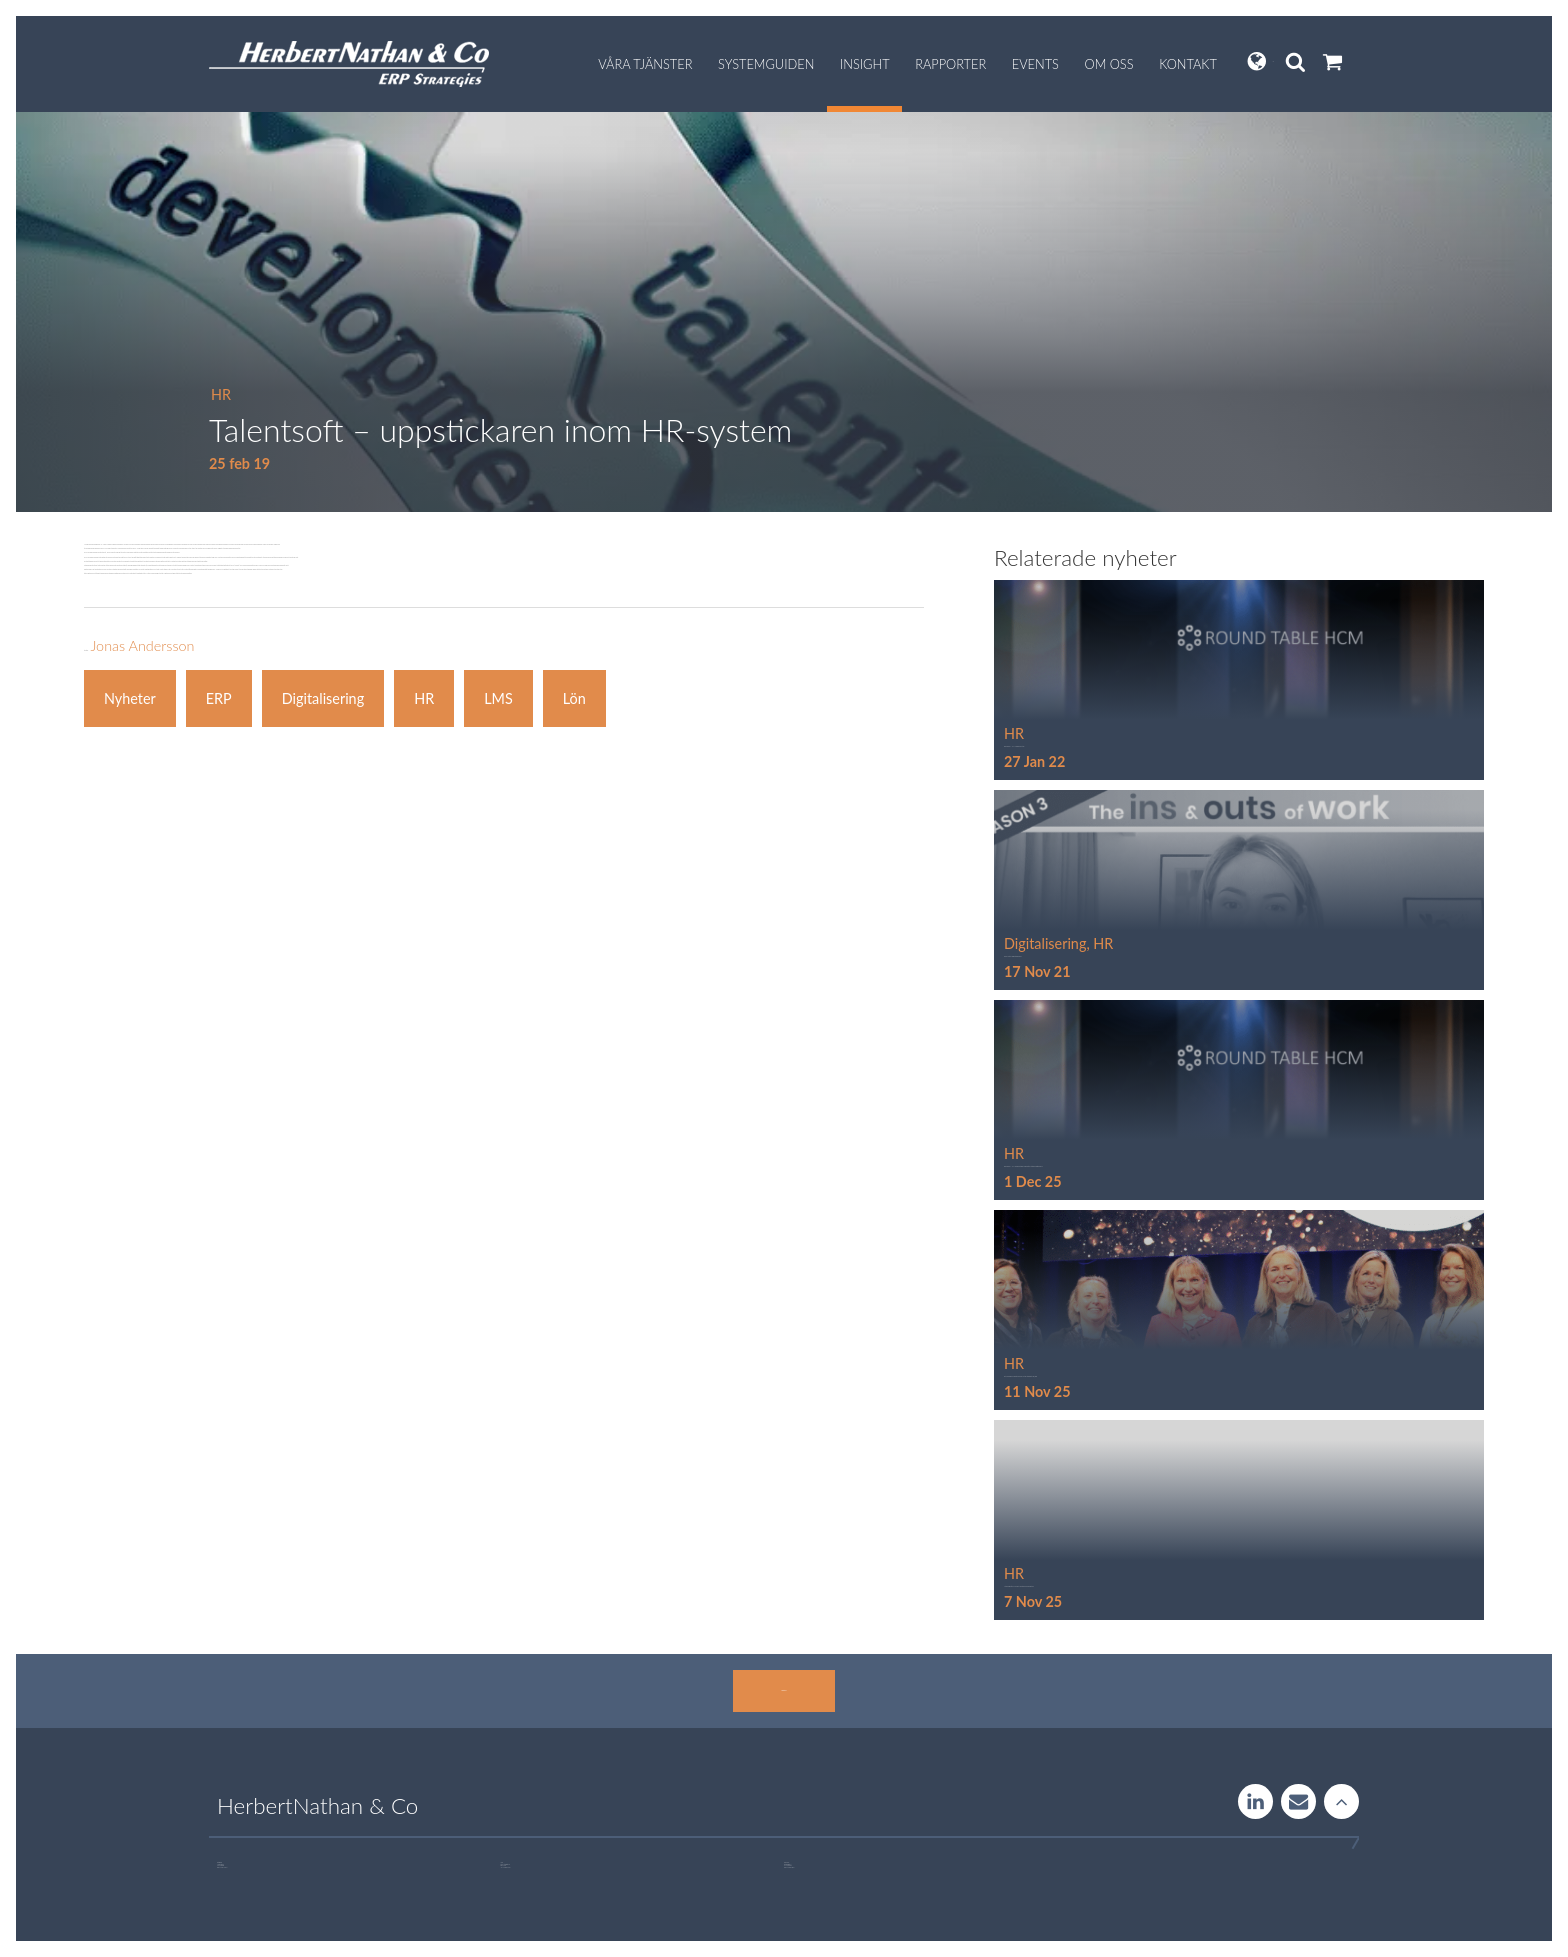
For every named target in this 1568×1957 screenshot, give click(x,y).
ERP (219, 698)
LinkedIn (1255, 1801)
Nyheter (130, 698)
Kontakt (1188, 64)
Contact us (1298, 1801)
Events (1035, 64)
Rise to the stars (1341, 1801)
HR (221, 394)
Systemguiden (766, 64)
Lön (574, 698)
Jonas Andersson (142, 645)
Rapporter (950, 64)
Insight (865, 64)
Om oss (1109, 64)
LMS (498, 698)
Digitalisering (323, 698)
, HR (1099, 943)
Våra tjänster (645, 64)
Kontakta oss (783, 1690)
